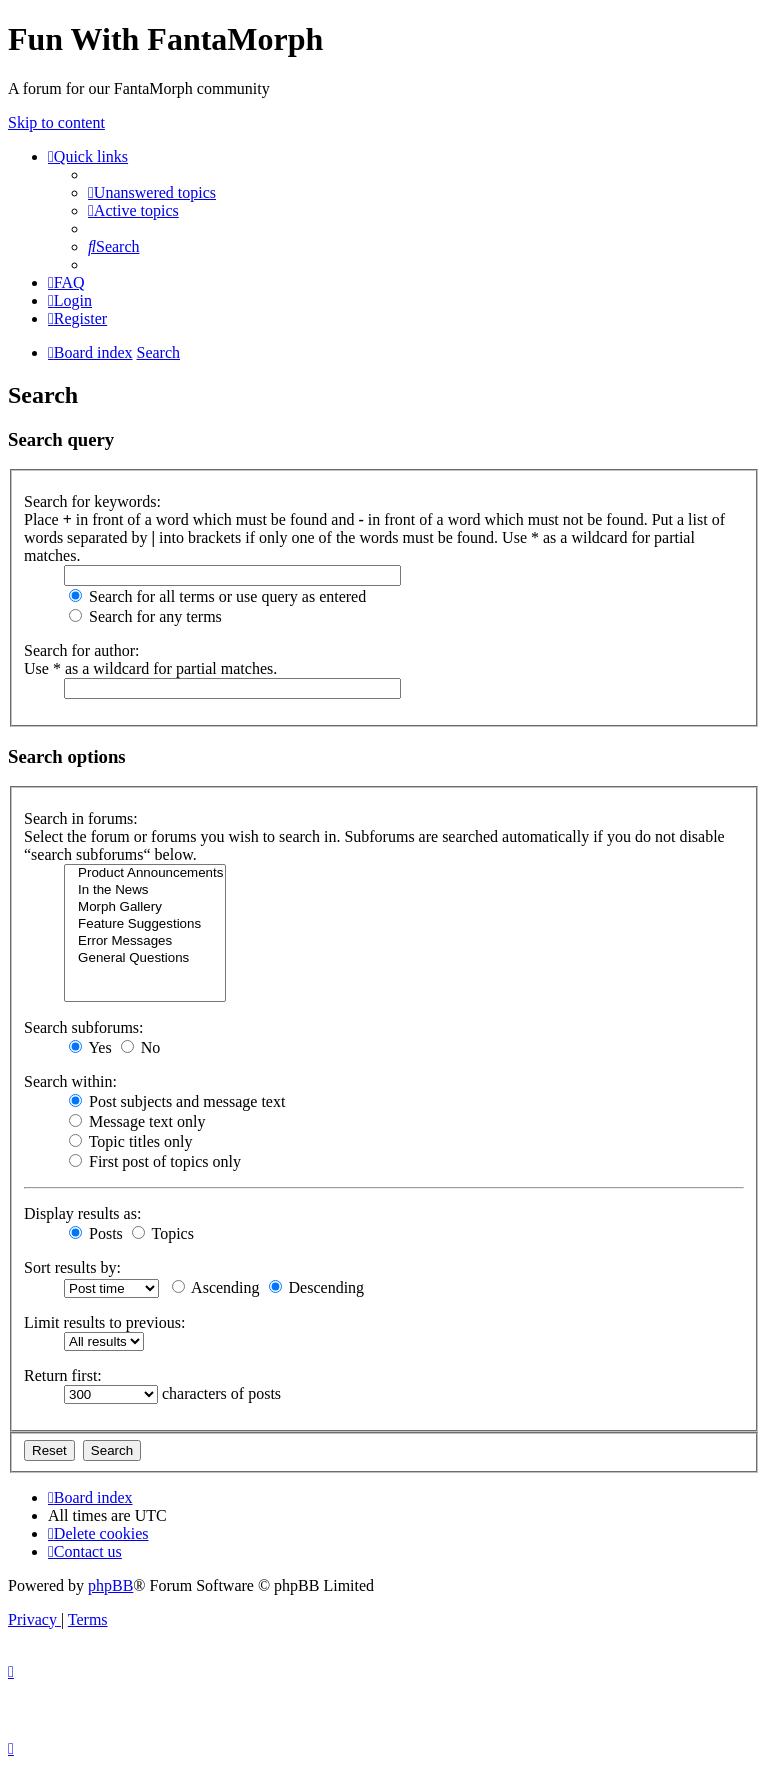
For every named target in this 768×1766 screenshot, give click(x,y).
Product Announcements (145, 873)
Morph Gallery (145, 907)
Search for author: (82, 650)
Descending (317, 1287)
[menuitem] (152, 192)
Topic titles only (130, 1141)
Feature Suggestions (145, 924)
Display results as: (82, 1213)
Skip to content (56, 122)
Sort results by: (72, 1267)
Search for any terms (145, 616)
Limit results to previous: (104, 1322)
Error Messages (145, 941)
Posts (96, 1233)
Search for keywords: (92, 501)
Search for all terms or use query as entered (217, 596)
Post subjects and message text (177, 1101)
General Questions (145, 958)
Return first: (63, 1375)
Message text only (137, 1121)
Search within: (70, 1081)
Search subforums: (84, 1027)
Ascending (216, 1287)
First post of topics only (155, 1161)
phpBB (110, 1585)
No (141, 1047)
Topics (163, 1233)
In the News (145, 890)
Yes (90, 1047)
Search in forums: (81, 818)
